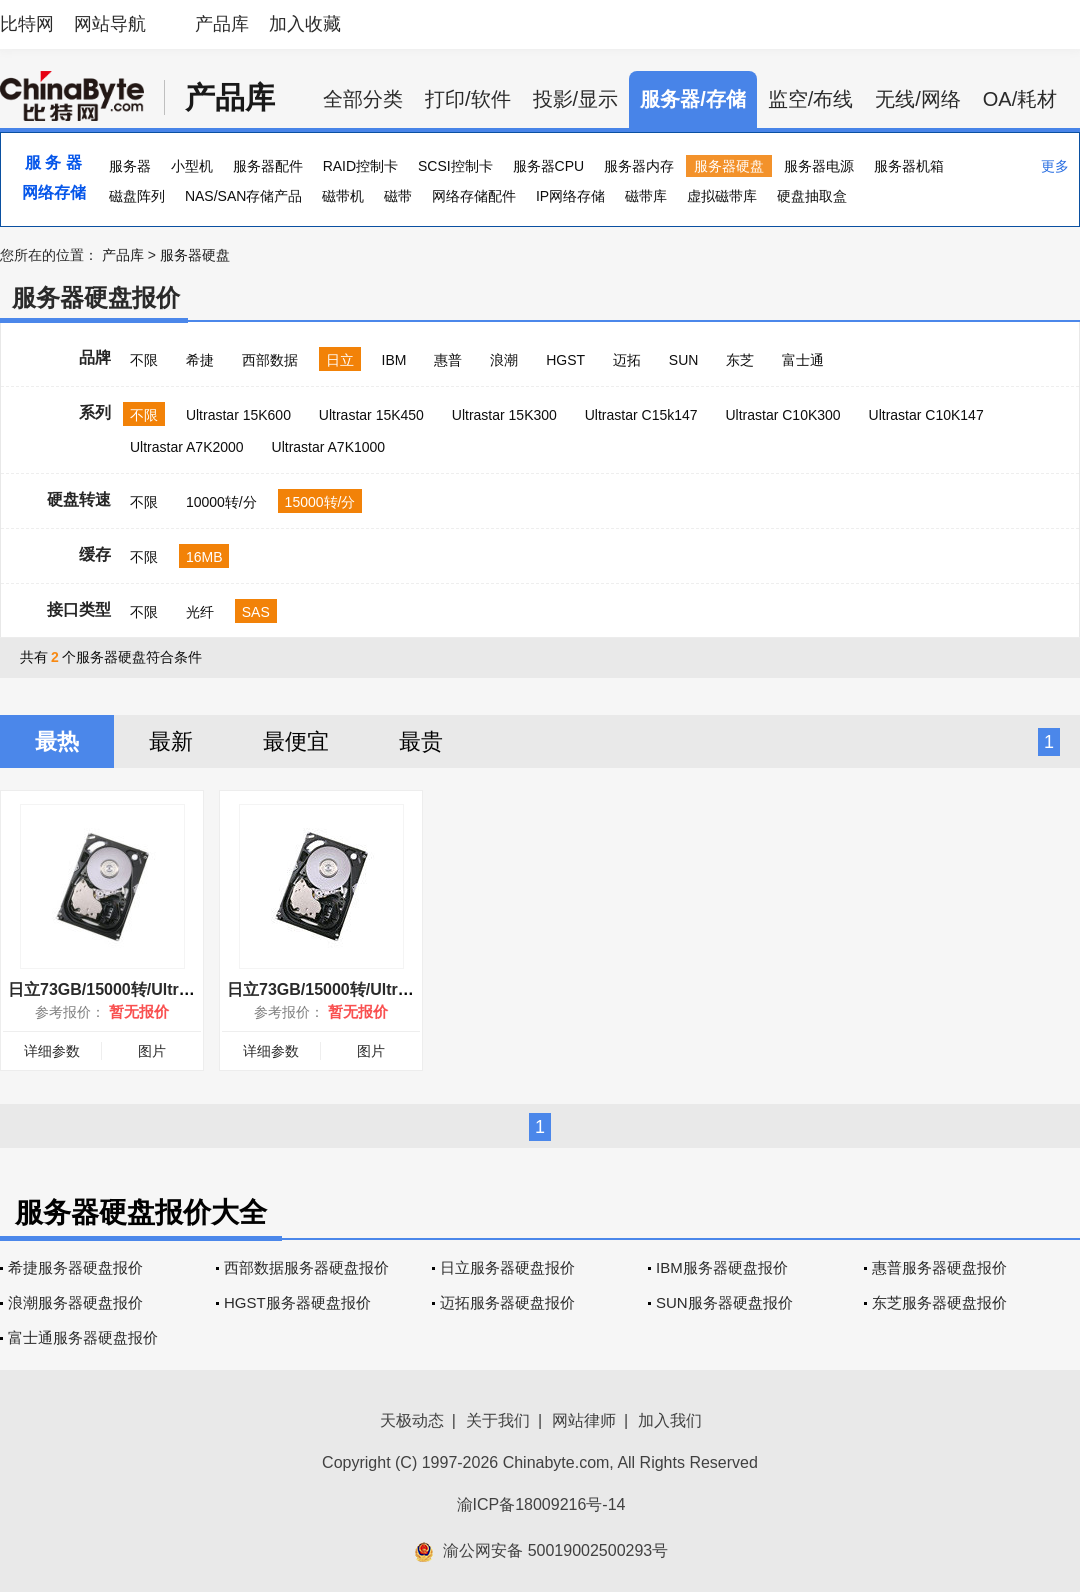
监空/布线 (811, 99)
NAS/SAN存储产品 (243, 196)
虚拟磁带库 (722, 196)
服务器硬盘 (729, 166)
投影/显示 (576, 99)
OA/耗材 (1020, 99)
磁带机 (343, 196)
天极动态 (412, 1420)
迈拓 (627, 360)
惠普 (448, 360)
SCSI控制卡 (455, 166)
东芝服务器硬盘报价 (939, 1302)
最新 (171, 741)
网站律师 (584, 1420)
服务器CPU (549, 166)
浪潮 (504, 360)
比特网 (27, 24)
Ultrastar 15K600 (238, 415)
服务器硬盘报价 (96, 297)
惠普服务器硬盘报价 (939, 1267)
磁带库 (646, 196)
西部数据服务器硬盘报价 (306, 1267)
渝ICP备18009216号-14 (541, 1504)
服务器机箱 (909, 166)
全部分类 (363, 99)
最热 (57, 741)
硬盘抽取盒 (812, 196)
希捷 (200, 360)
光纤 (200, 612)
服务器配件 (268, 166)
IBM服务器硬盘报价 (722, 1267)
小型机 (192, 166)
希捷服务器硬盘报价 (75, 1267)
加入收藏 (305, 24)
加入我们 (670, 1420)
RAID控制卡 (360, 166)
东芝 (740, 360)
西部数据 (270, 360)
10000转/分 (221, 502)
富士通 (803, 360)
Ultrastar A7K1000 (329, 447)
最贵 (421, 741)
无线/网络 (918, 99)
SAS (256, 612)
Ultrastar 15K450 (371, 415)
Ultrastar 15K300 (504, 415)
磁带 (398, 196)
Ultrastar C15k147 (641, 415)
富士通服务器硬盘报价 (83, 1337)
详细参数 (52, 1051)
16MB (204, 557)
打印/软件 (468, 99)
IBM (394, 360)
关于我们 (498, 1420)
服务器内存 (639, 166)
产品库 (222, 24)
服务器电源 (819, 166)
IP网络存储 (570, 196)
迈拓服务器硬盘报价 (507, 1302)
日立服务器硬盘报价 (507, 1267)
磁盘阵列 (137, 196)
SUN (684, 360)
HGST (565, 360)
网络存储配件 (474, 196)
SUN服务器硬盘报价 (724, 1302)
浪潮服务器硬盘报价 (75, 1302)
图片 (152, 1051)
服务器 (130, 166)
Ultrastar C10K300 (782, 415)
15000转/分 (320, 502)
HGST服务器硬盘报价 (297, 1302)
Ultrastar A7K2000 (187, 447)
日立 (340, 360)
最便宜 (296, 741)
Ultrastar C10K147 (926, 415)
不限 (144, 360)
